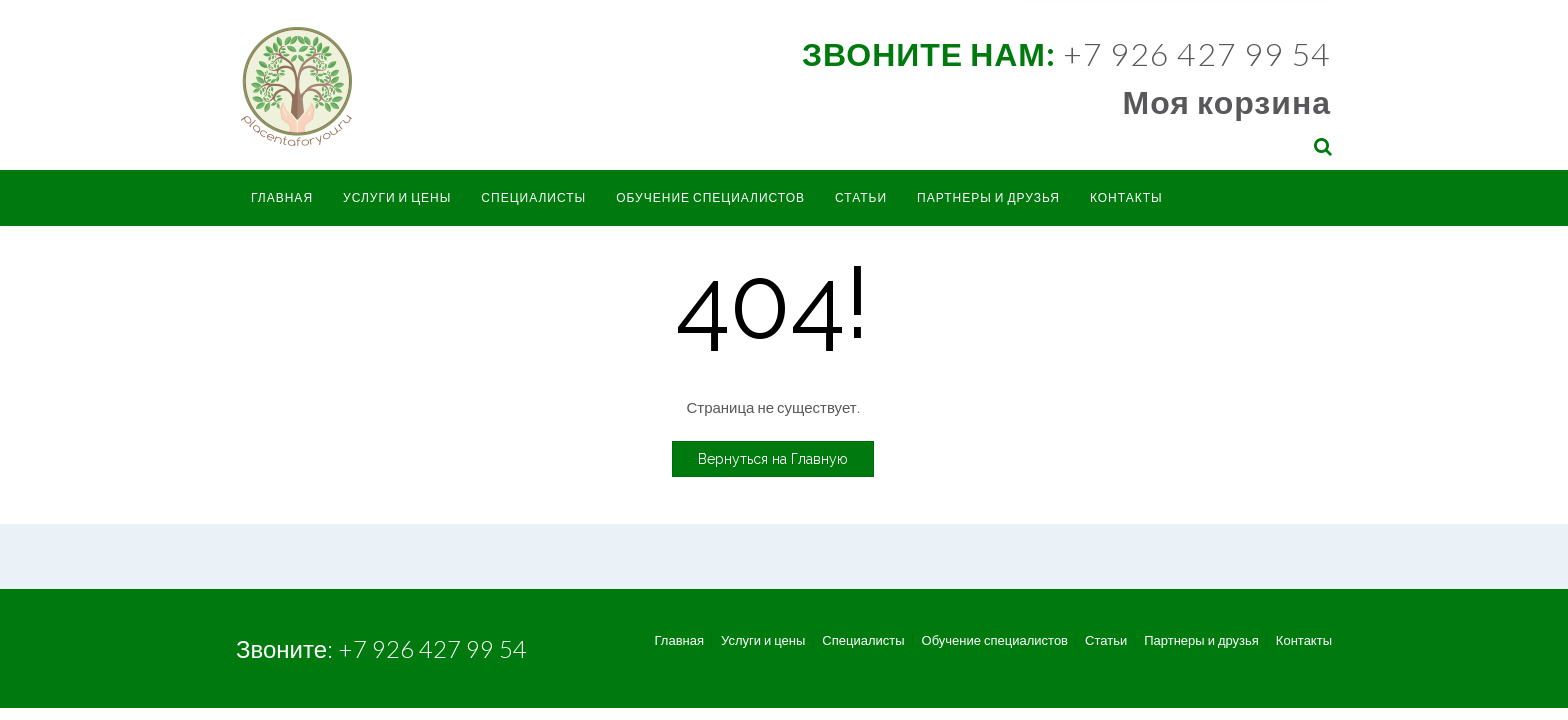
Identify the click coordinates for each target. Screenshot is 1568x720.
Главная (282, 197)
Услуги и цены (397, 197)
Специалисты (533, 197)
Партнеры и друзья (988, 197)
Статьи (861, 197)
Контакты (1126, 197)
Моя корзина (1227, 101)
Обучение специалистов (710, 197)
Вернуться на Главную (773, 459)
